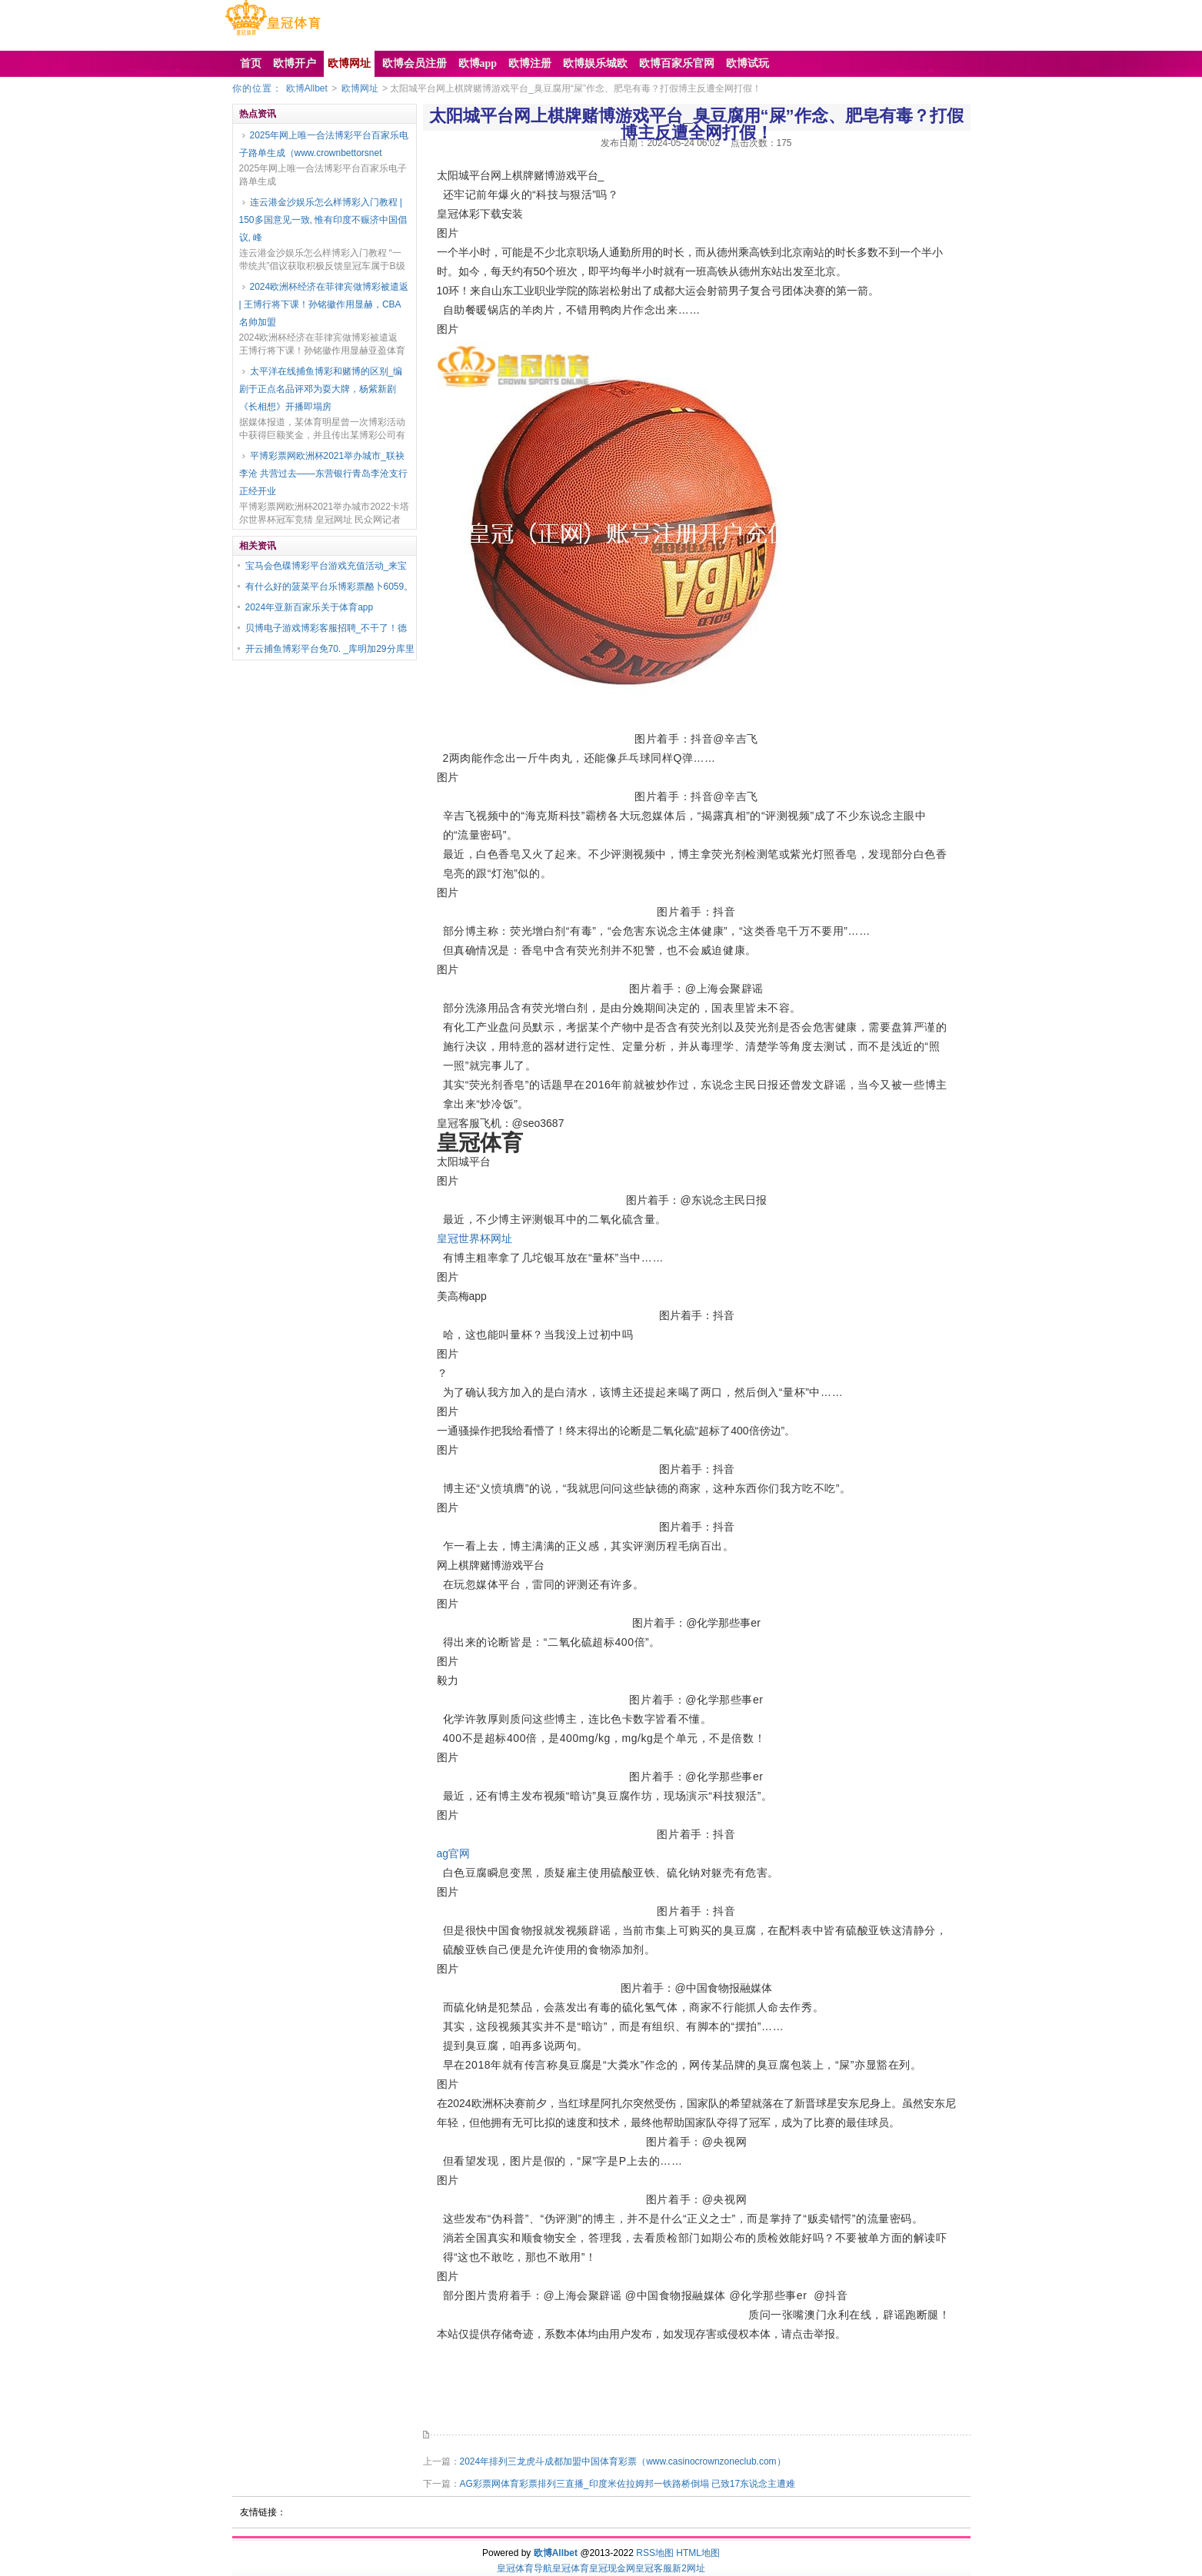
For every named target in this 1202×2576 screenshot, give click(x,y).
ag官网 (454, 1853)
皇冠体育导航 (524, 2568)
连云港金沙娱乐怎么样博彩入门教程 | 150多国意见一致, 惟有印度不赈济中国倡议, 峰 (323, 220)
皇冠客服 (653, 2568)
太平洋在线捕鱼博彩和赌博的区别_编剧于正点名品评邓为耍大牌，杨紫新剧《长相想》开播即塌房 (321, 389)
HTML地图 (698, 2553)
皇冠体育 (570, 2568)
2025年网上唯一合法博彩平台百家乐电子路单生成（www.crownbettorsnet (324, 144)
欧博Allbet (307, 88)
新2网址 (688, 2568)
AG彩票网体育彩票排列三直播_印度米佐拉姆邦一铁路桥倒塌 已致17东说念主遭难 (628, 2483)
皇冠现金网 (612, 2568)
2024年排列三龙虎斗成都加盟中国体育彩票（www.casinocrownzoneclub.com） (623, 2461)
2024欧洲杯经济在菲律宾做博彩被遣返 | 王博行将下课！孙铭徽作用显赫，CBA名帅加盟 (324, 304)
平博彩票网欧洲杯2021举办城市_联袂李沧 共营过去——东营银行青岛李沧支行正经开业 (323, 473)
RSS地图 (655, 2553)
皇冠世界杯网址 (474, 1238)
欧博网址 (359, 88)
